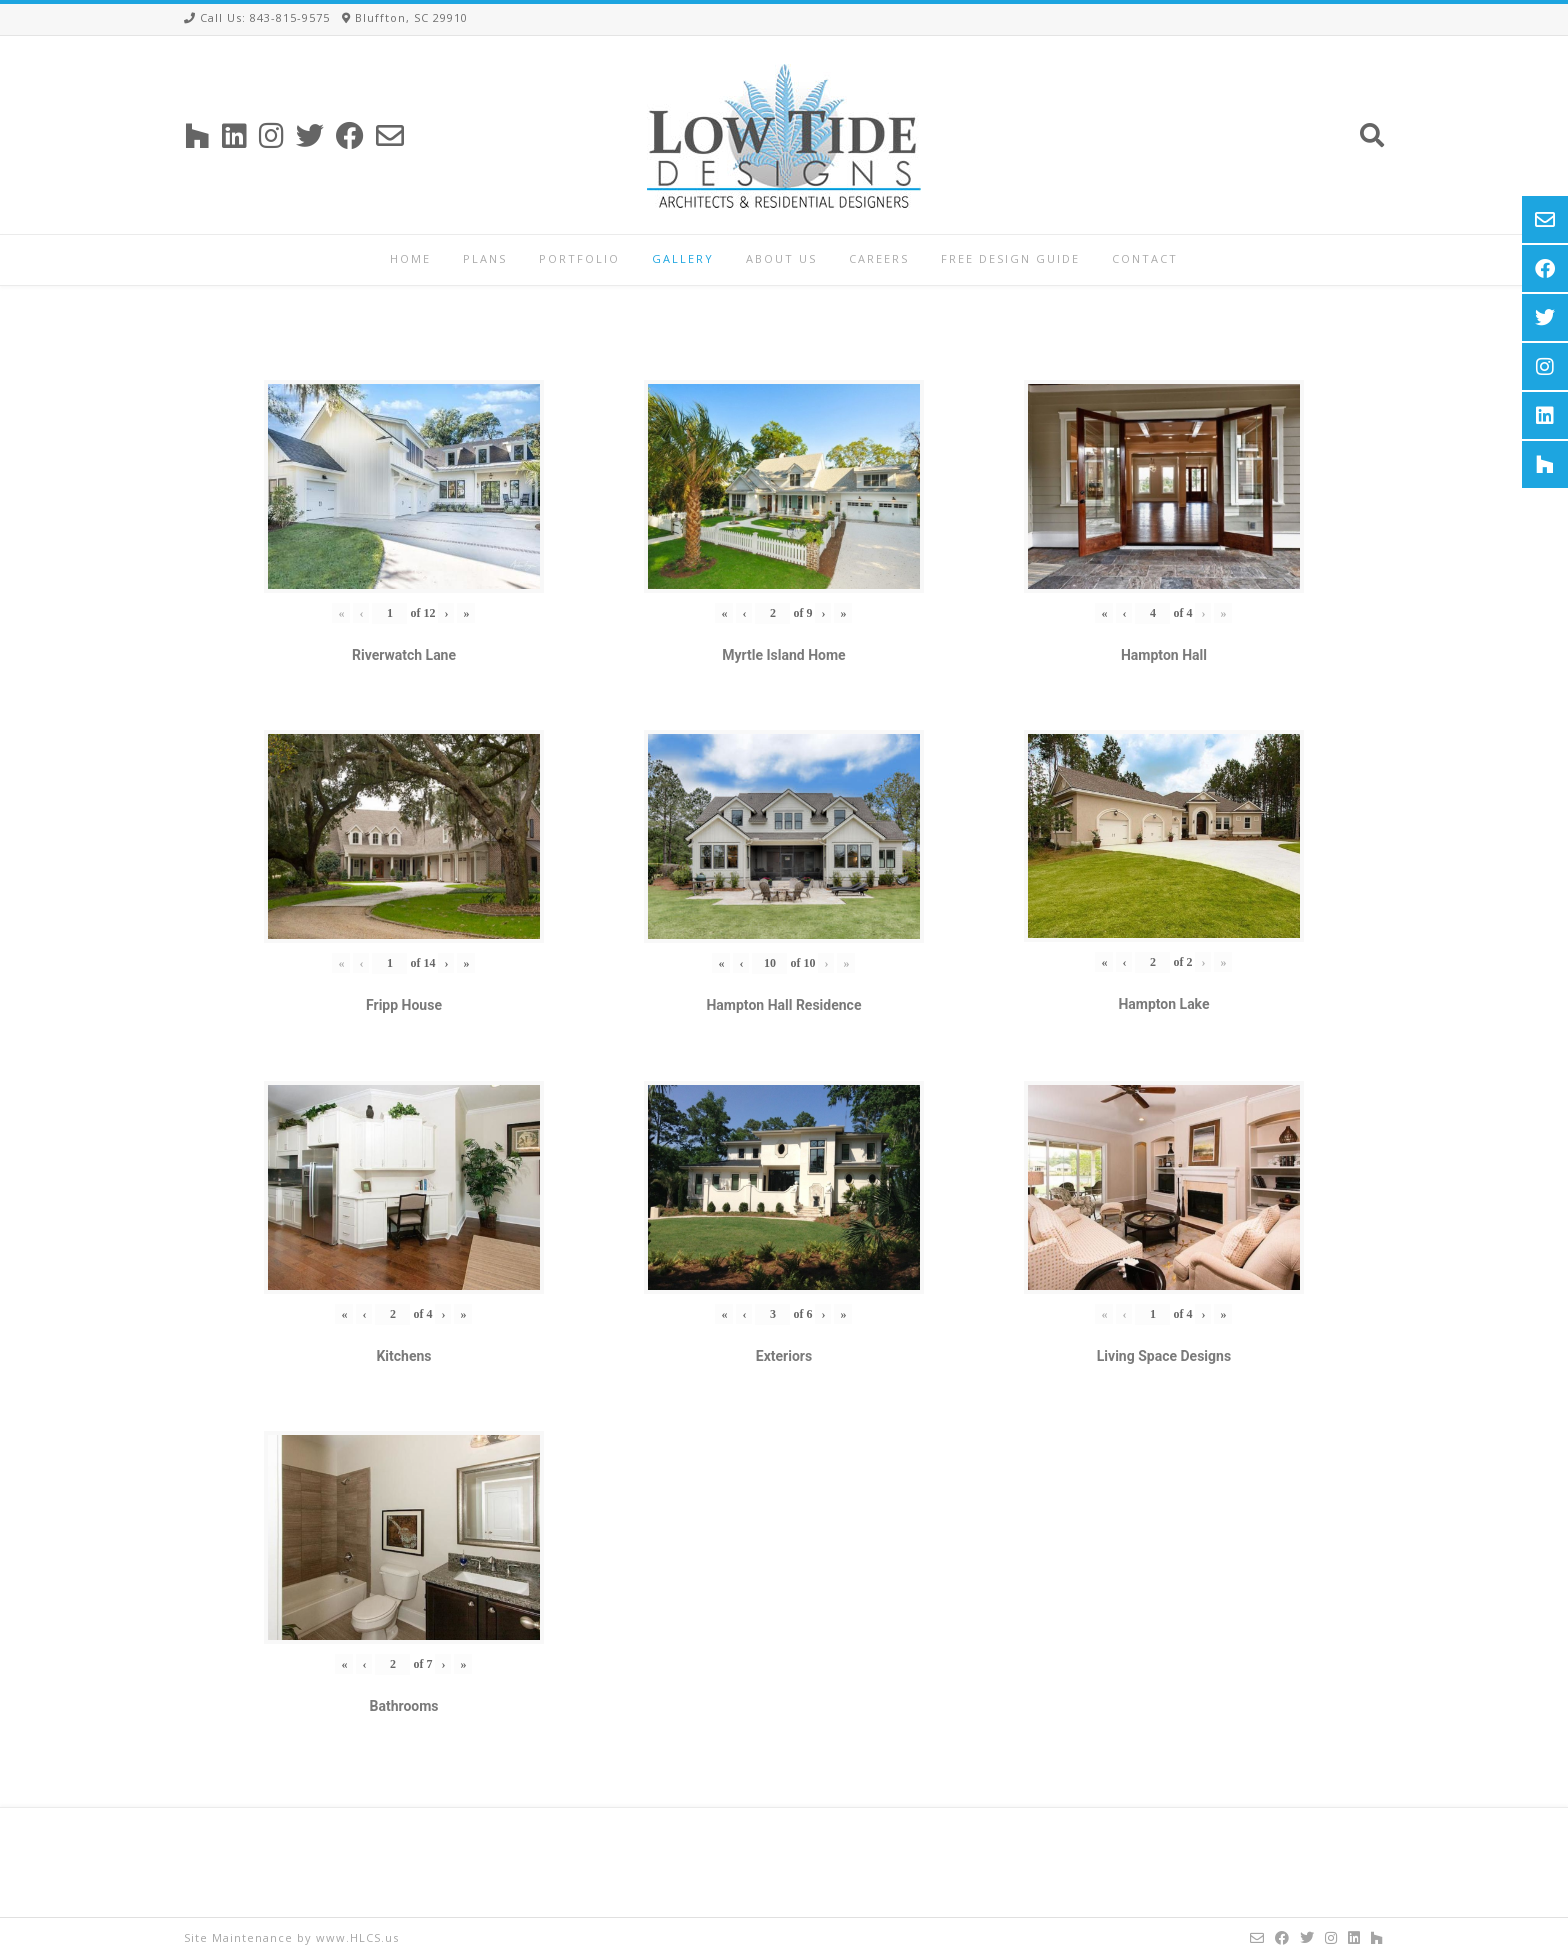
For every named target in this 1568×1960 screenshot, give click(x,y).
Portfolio (579, 258)
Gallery (683, 258)
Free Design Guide (1010, 258)
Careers (879, 258)
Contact (1145, 258)
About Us (781, 258)
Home (410, 258)
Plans (485, 258)
